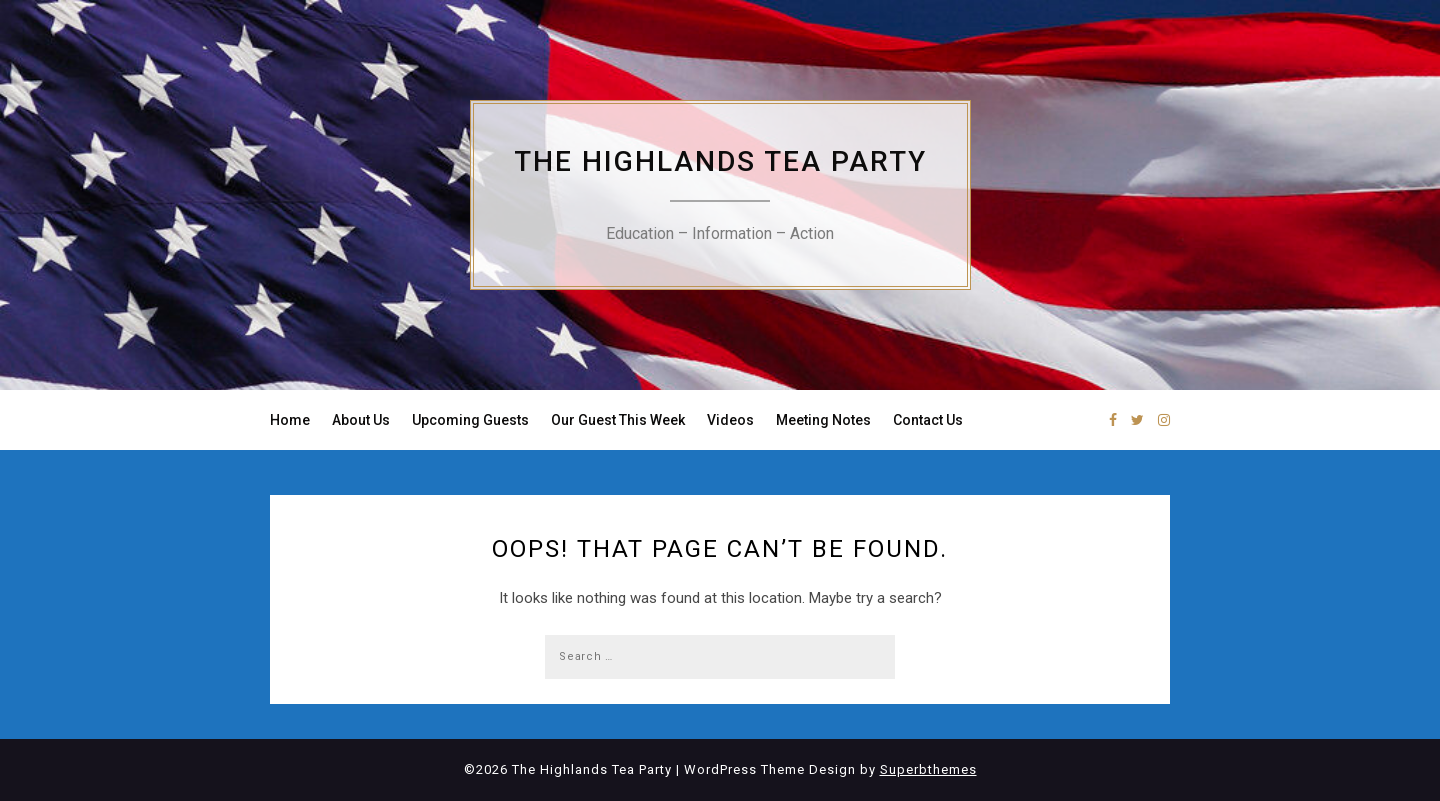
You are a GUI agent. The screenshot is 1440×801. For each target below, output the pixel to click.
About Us (361, 420)
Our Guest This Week (618, 420)
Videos (730, 420)
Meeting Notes (823, 420)
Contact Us (928, 420)
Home (290, 420)
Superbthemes (928, 769)
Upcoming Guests (470, 420)
